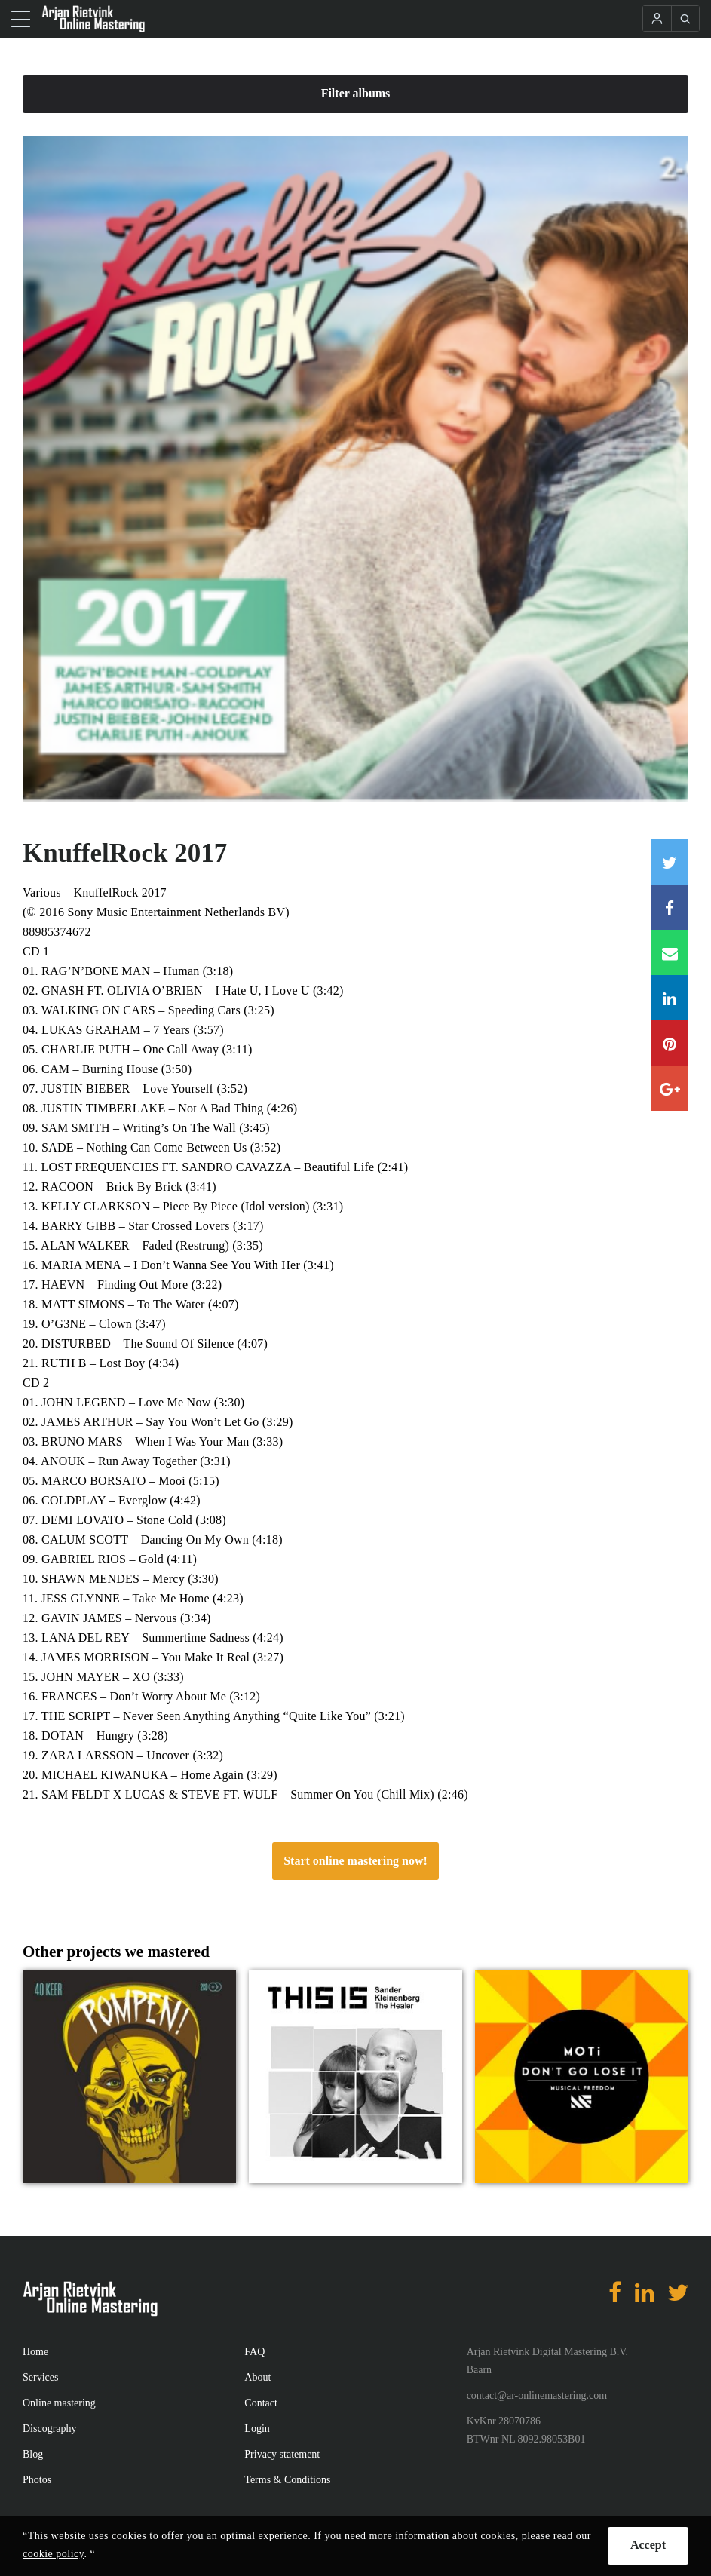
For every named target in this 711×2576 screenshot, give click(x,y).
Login (256, 2428)
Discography (50, 2428)
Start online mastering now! (355, 1860)
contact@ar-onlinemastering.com (537, 2395)
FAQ (254, 2351)
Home (35, 2351)
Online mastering (59, 2403)
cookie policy (53, 2553)
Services (40, 2377)
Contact (260, 2403)
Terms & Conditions (287, 2480)
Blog (33, 2454)
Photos (37, 2480)
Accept (648, 2544)
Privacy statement (282, 2454)
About (257, 2377)
